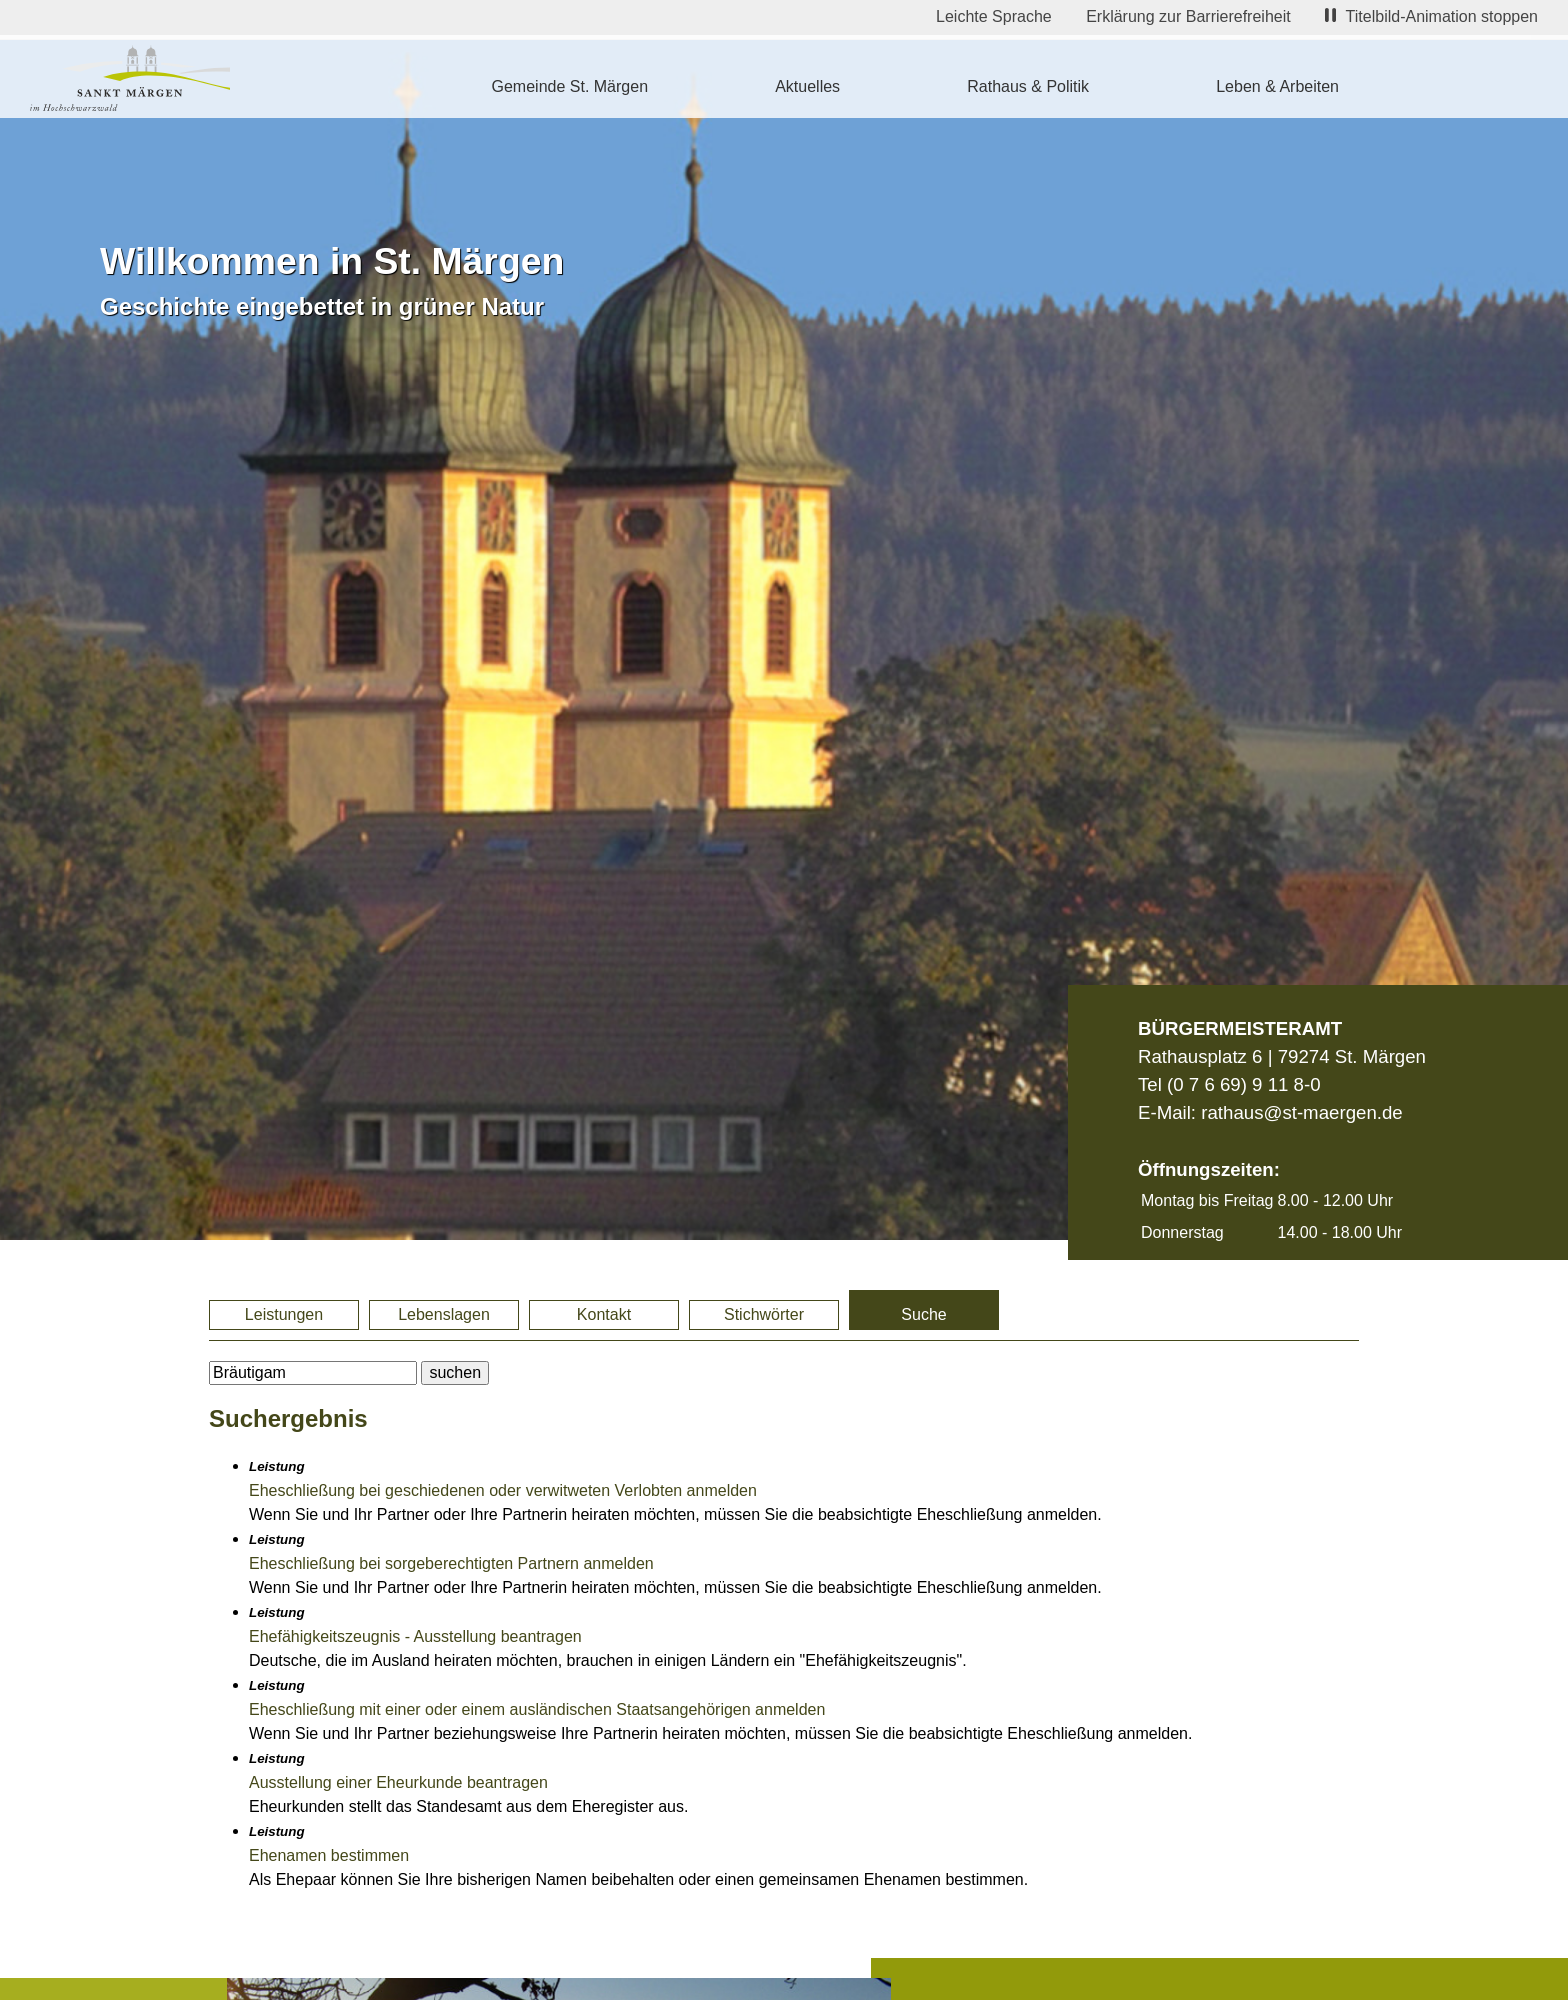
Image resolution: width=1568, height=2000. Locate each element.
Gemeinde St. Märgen (570, 86)
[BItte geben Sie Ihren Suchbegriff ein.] (313, 1373)
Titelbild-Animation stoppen (1431, 16)
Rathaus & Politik (1028, 86)
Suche (923, 1314)
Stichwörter (764, 1314)
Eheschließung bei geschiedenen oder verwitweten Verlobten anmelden (503, 1490)
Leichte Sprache (994, 16)
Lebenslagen (444, 1314)
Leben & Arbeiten (1277, 86)
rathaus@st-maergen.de (1301, 1112)
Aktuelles (807, 86)
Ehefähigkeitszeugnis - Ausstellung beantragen (415, 1636)
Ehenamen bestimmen (329, 1855)
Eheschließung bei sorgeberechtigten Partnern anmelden (451, 1563)
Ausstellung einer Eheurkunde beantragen (398, 1782)
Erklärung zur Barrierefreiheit (1188, 16)
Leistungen (284, 1314)
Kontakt (604, 1314)
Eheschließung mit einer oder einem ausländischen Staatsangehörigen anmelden (537, 1709)
